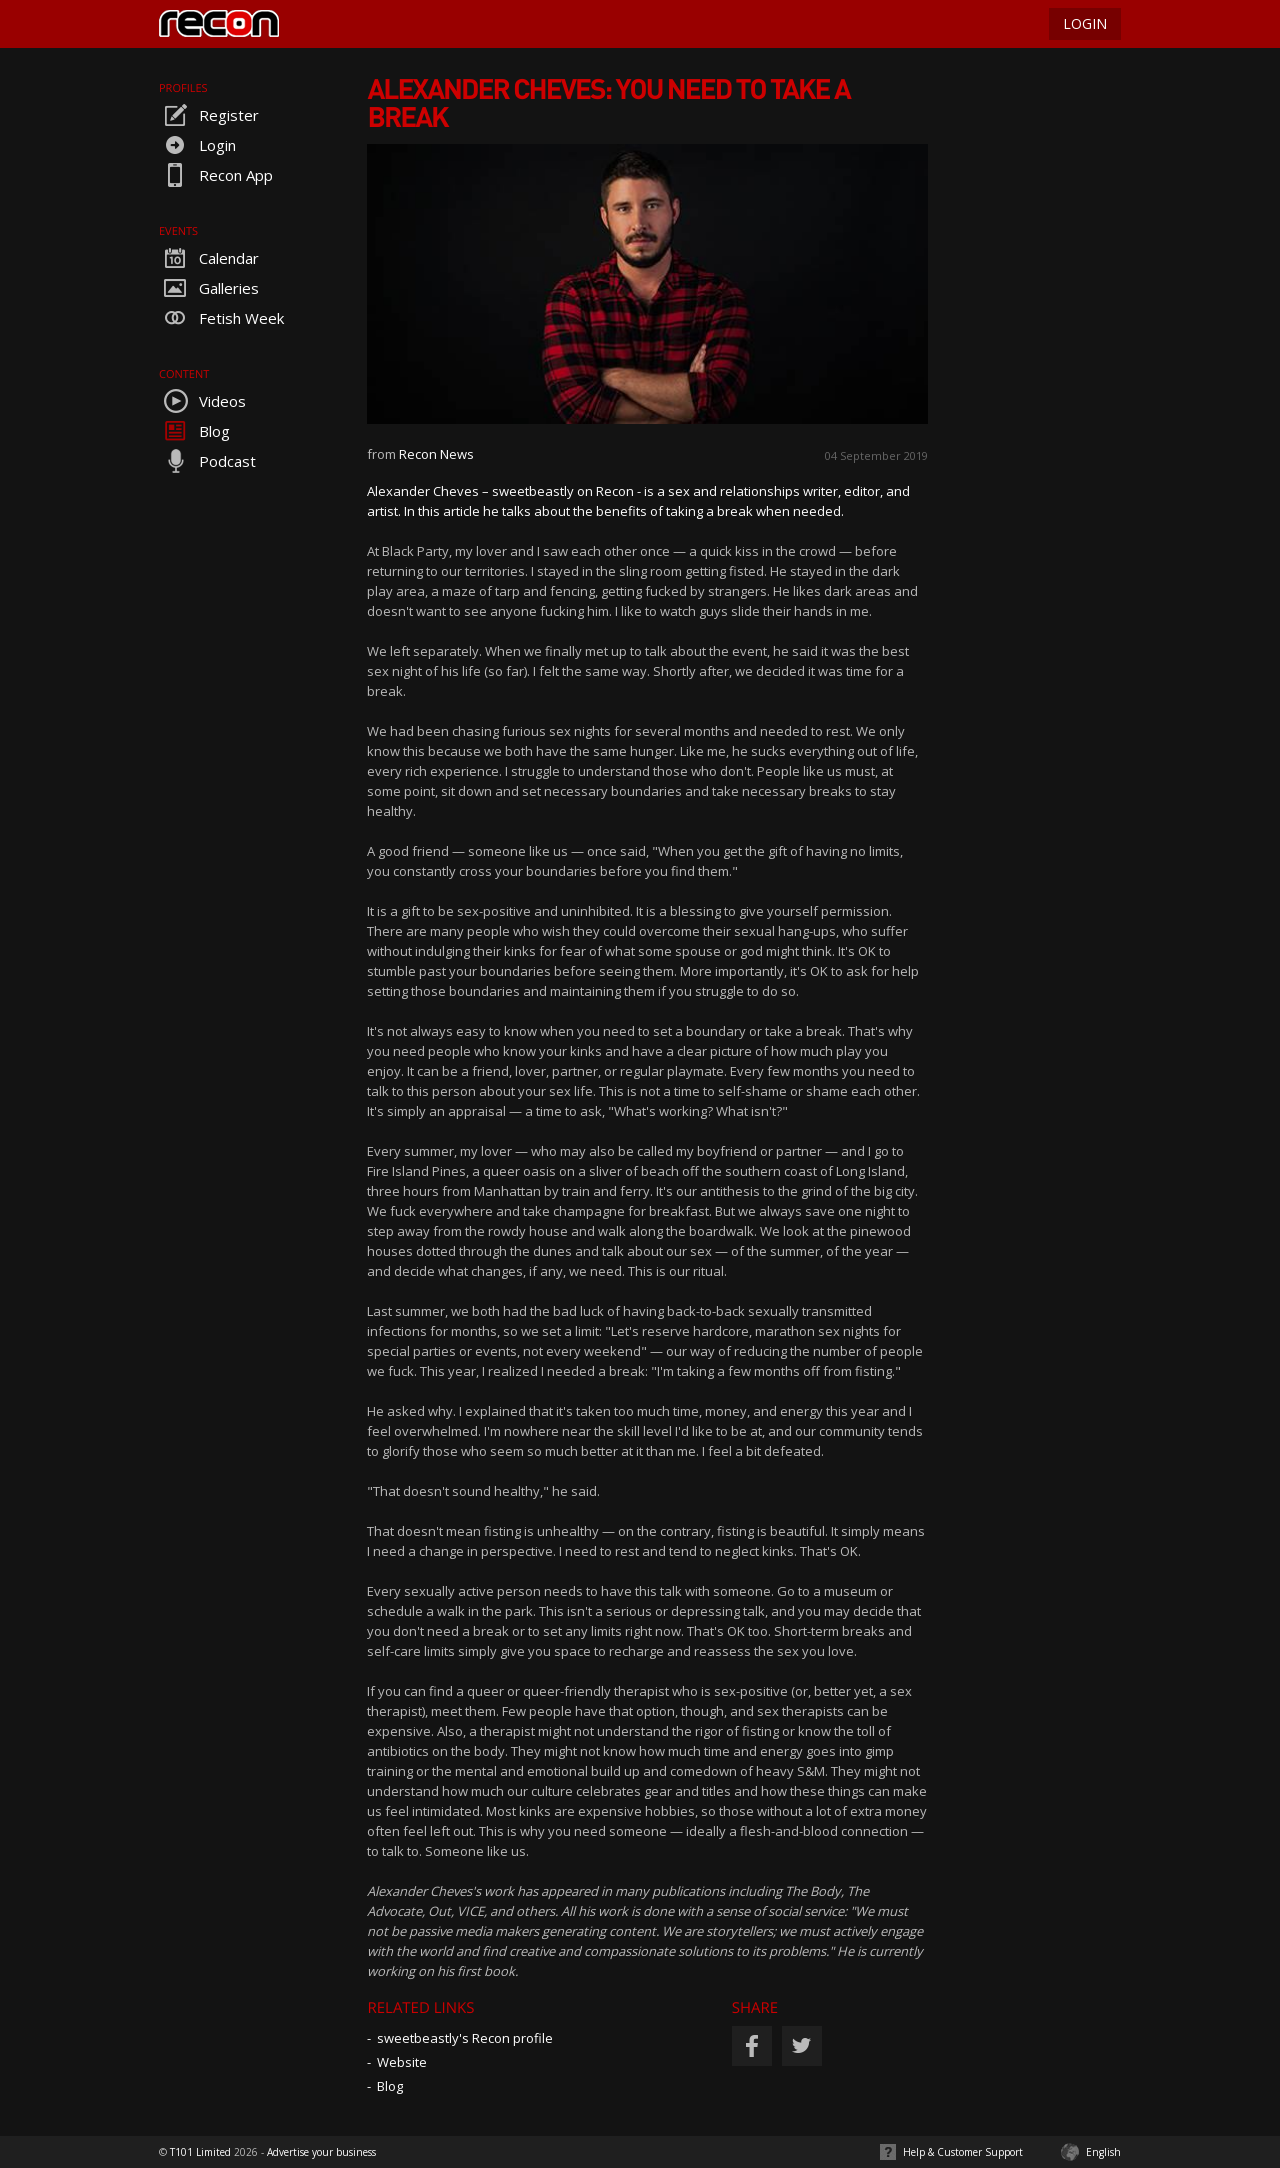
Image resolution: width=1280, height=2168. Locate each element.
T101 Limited (200, 2152)
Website (402, 2062)
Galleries (209, 288)
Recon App (216, 175)
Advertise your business (321, 2152)
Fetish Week (221, 318)
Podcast (207, 461)
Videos (202, 401)
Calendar (209, 258)
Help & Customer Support (963, 2152)
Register (209, 115)
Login (197, 145)
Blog (194, 431)
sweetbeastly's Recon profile (465, 2038)
